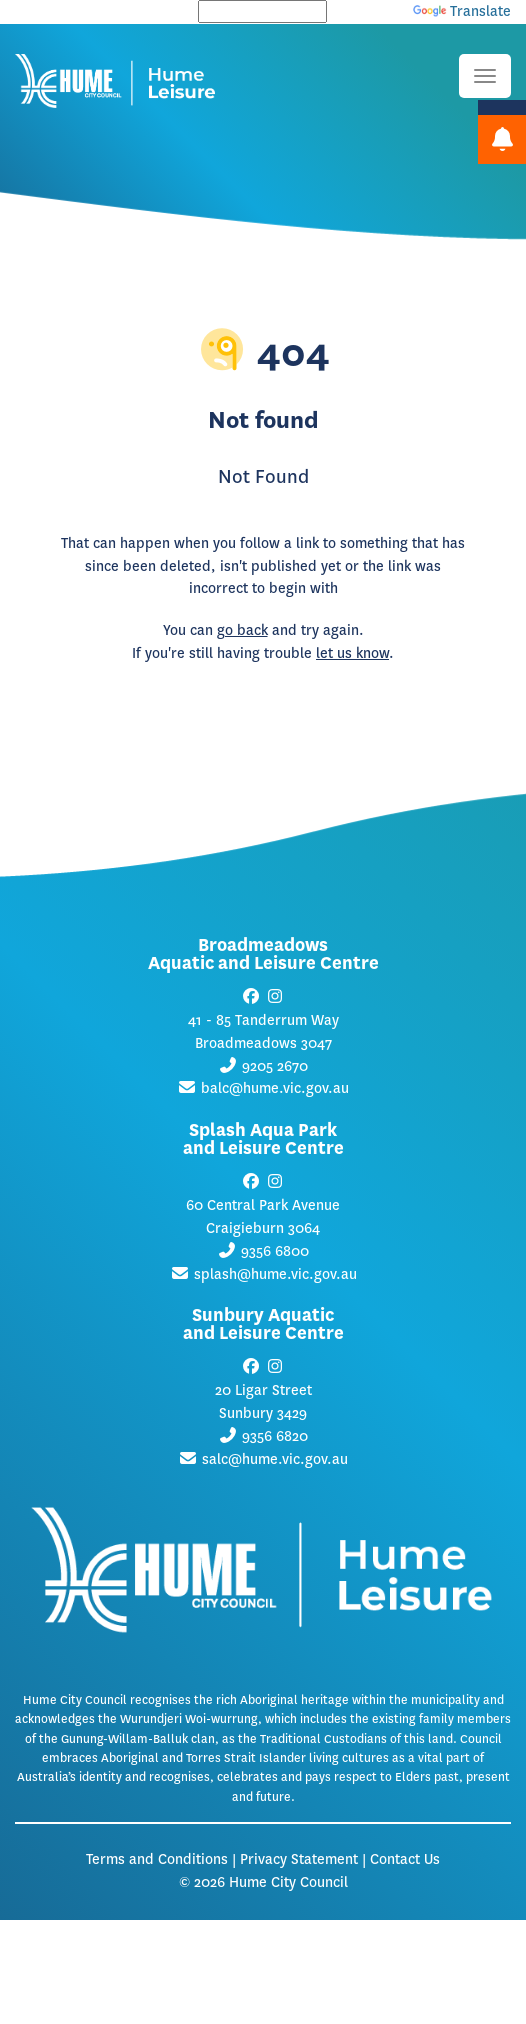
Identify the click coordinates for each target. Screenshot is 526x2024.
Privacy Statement (299, 1859)
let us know (352, 653)
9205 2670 (275, 1066)
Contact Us (405, 1859)
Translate (462, 11)
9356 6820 (275, 1436)
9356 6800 (275, 1251)
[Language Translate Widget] (262, 11)
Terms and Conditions (157, 1859)
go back (242, 630)
